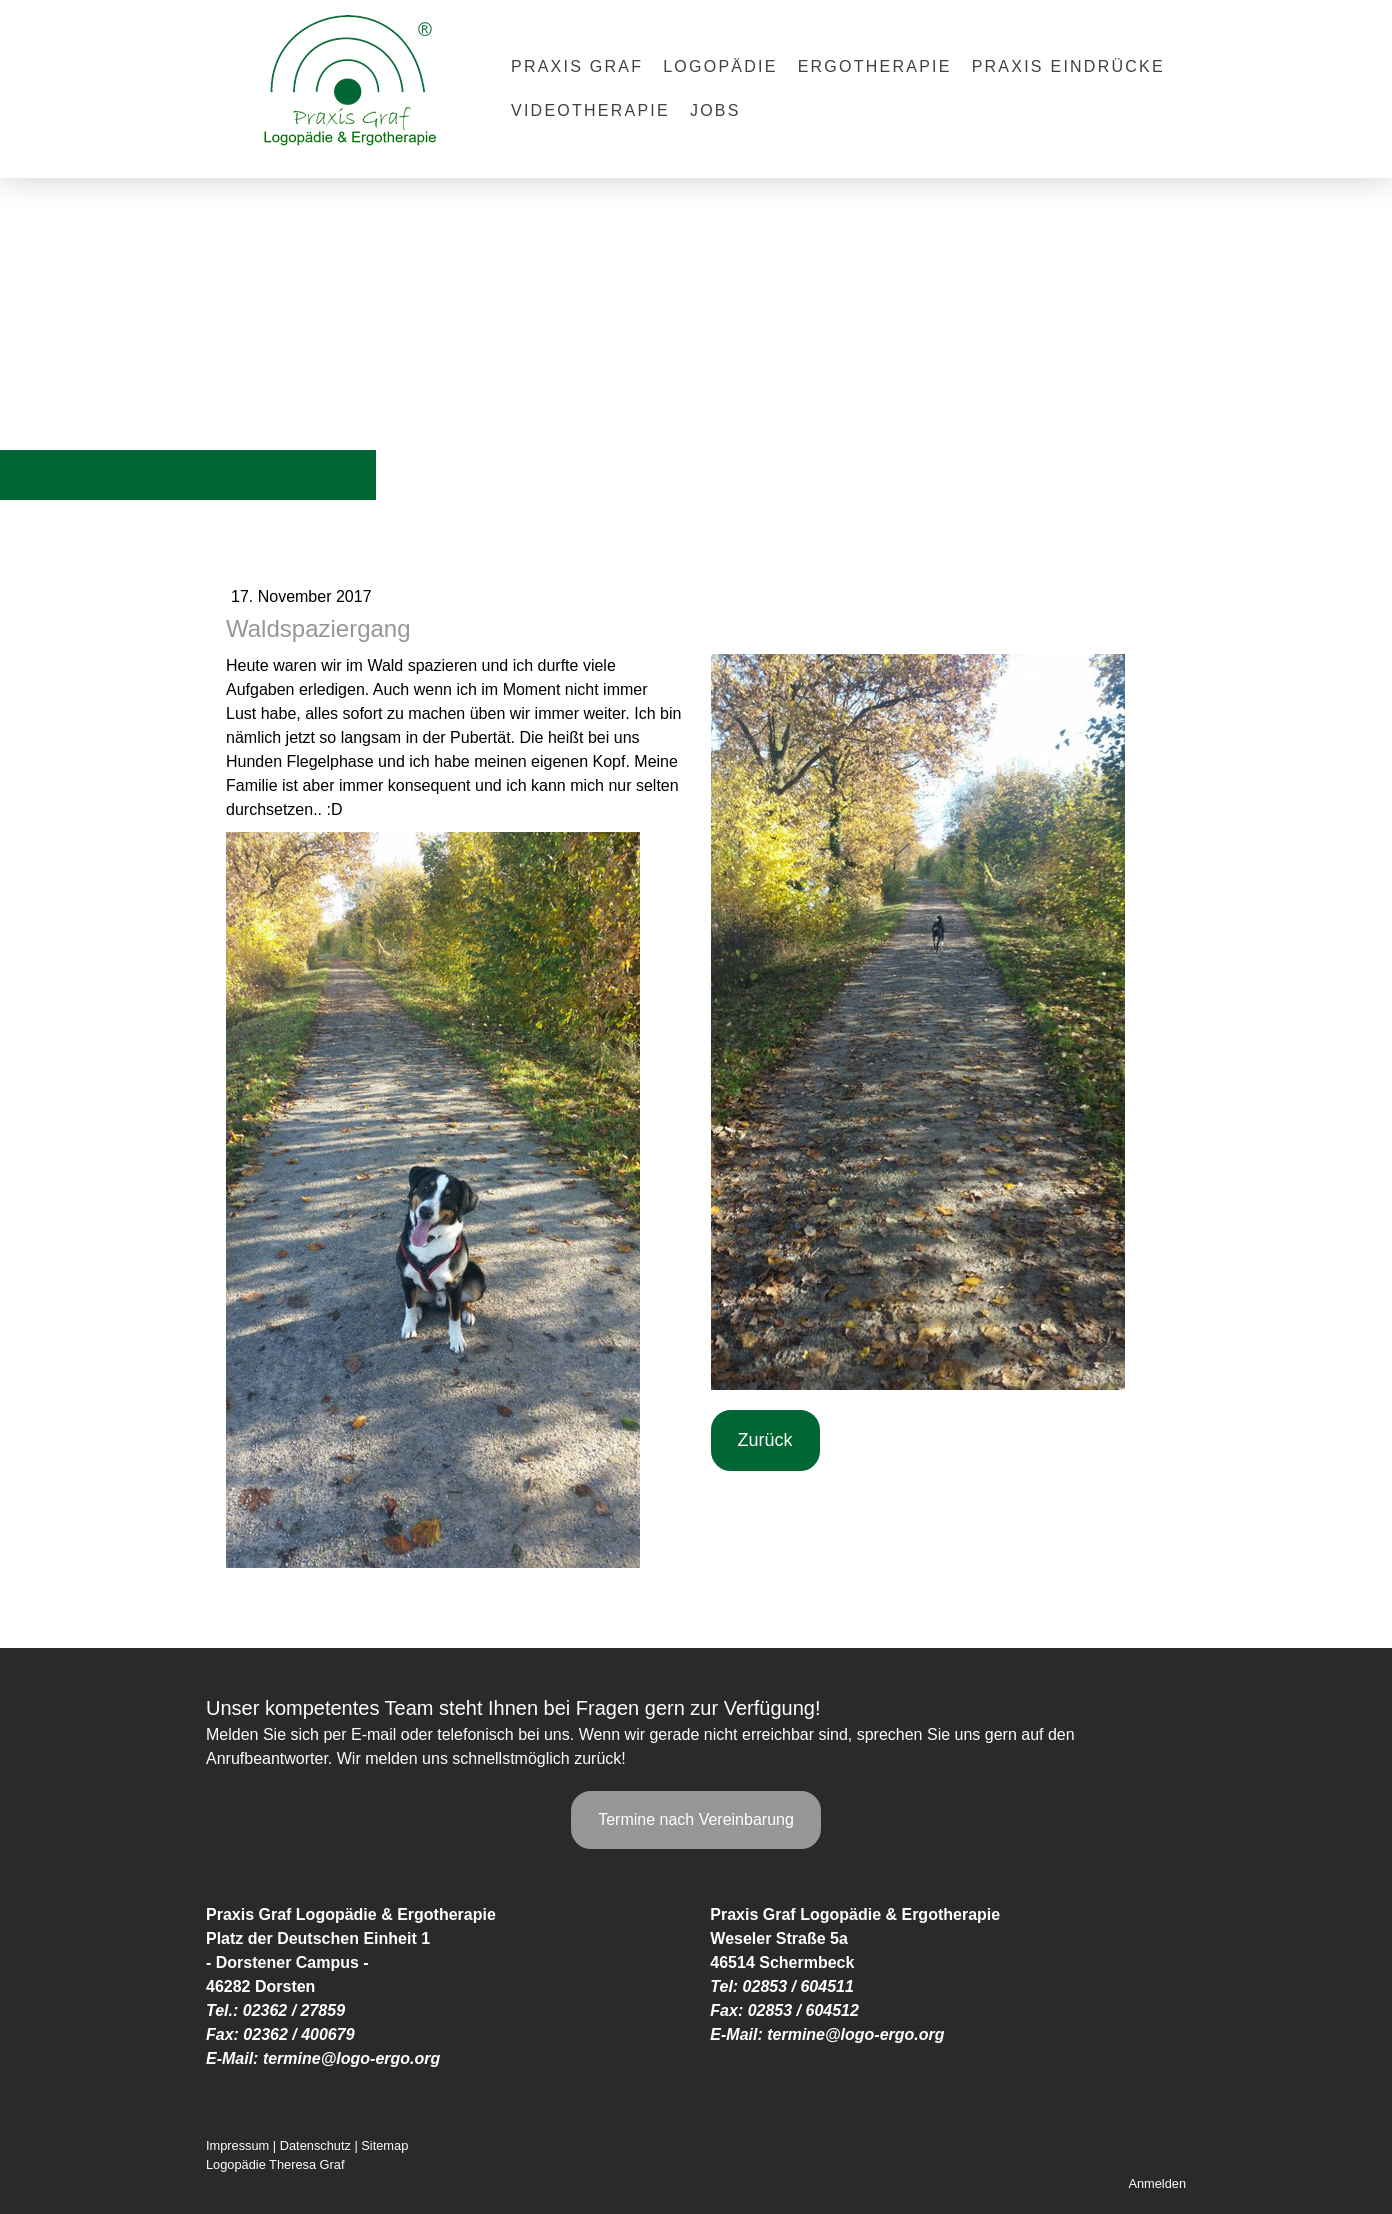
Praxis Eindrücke (1068, 66)
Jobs (715, 110)
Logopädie (720, 66)
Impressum (237, 2145)
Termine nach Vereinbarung (696, 1819)
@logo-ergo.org (381, 2058)
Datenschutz (315, 2145)
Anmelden (1157, 2183)
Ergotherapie (875, 66)
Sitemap (384, 2145)
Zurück (765, 1440)
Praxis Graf (577, 66)
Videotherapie (590, 110)
